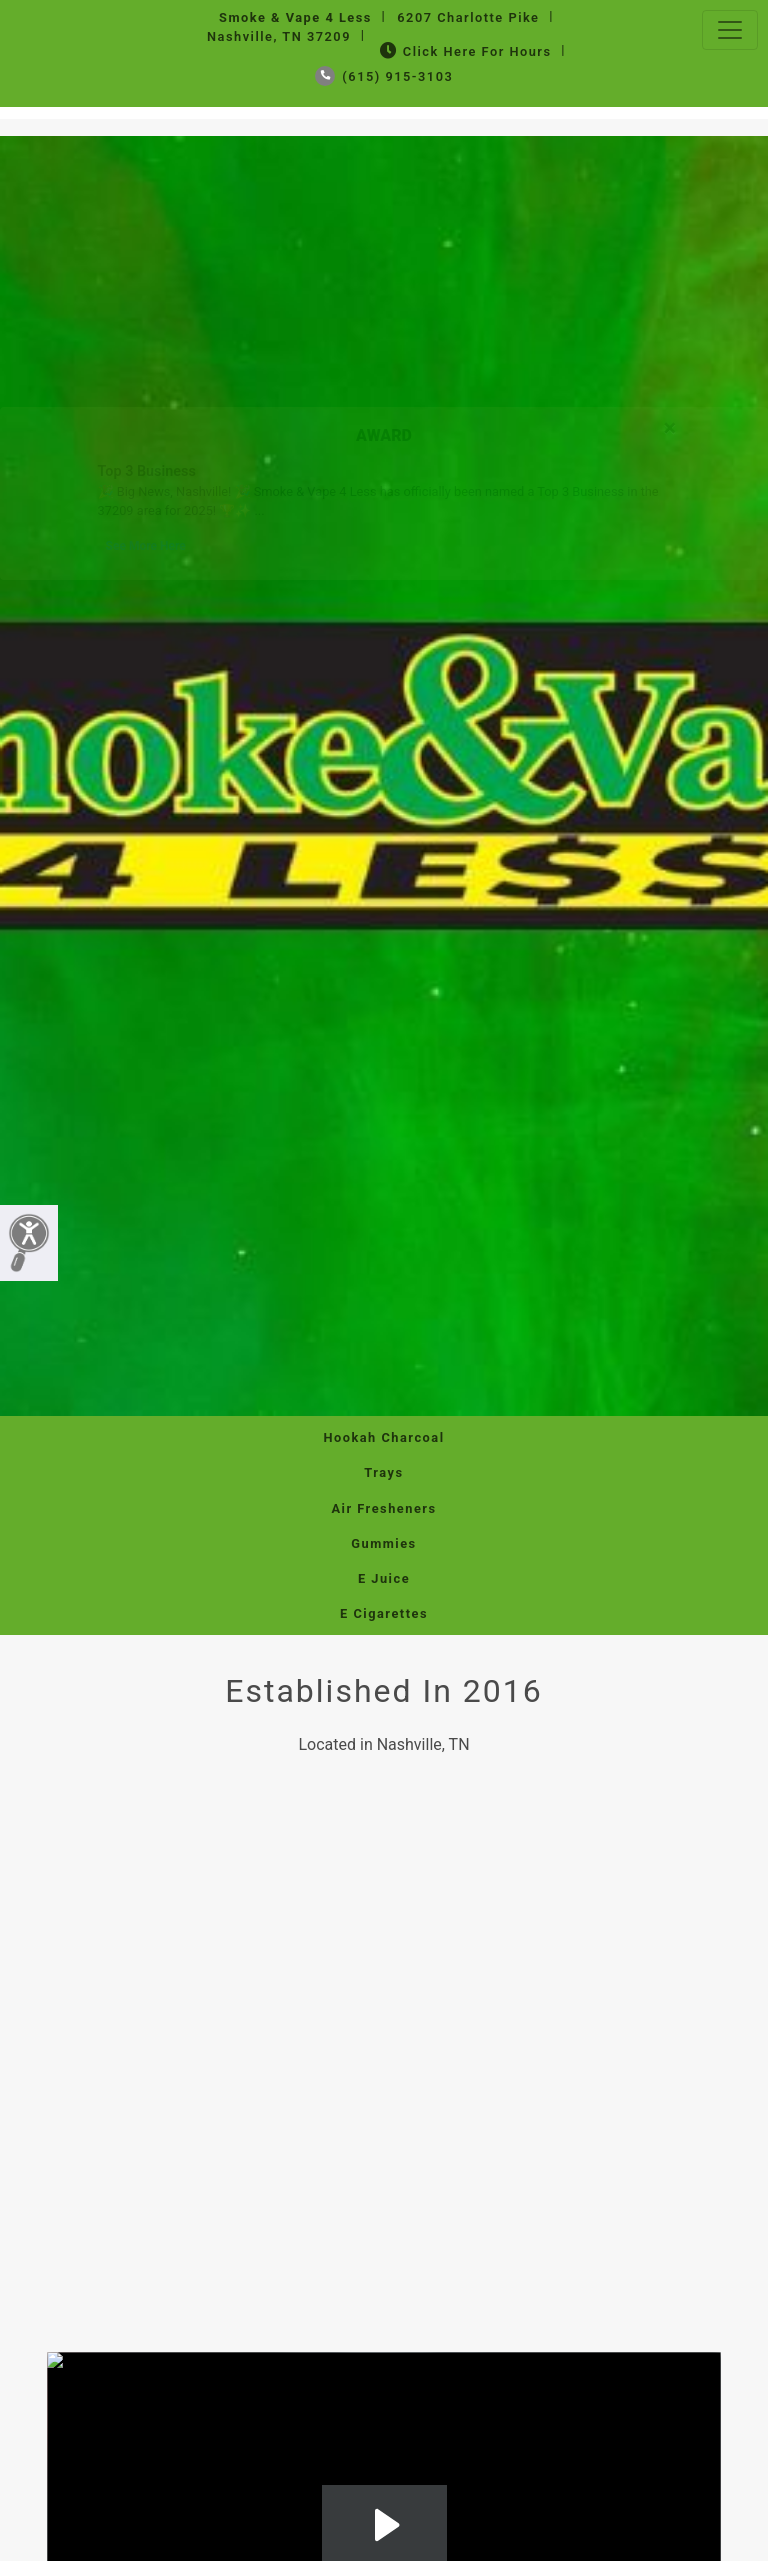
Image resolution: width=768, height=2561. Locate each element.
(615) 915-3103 (384, 76)
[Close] (669, 424)
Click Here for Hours (463, 51)
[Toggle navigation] (730, 30)
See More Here (146, 546)
